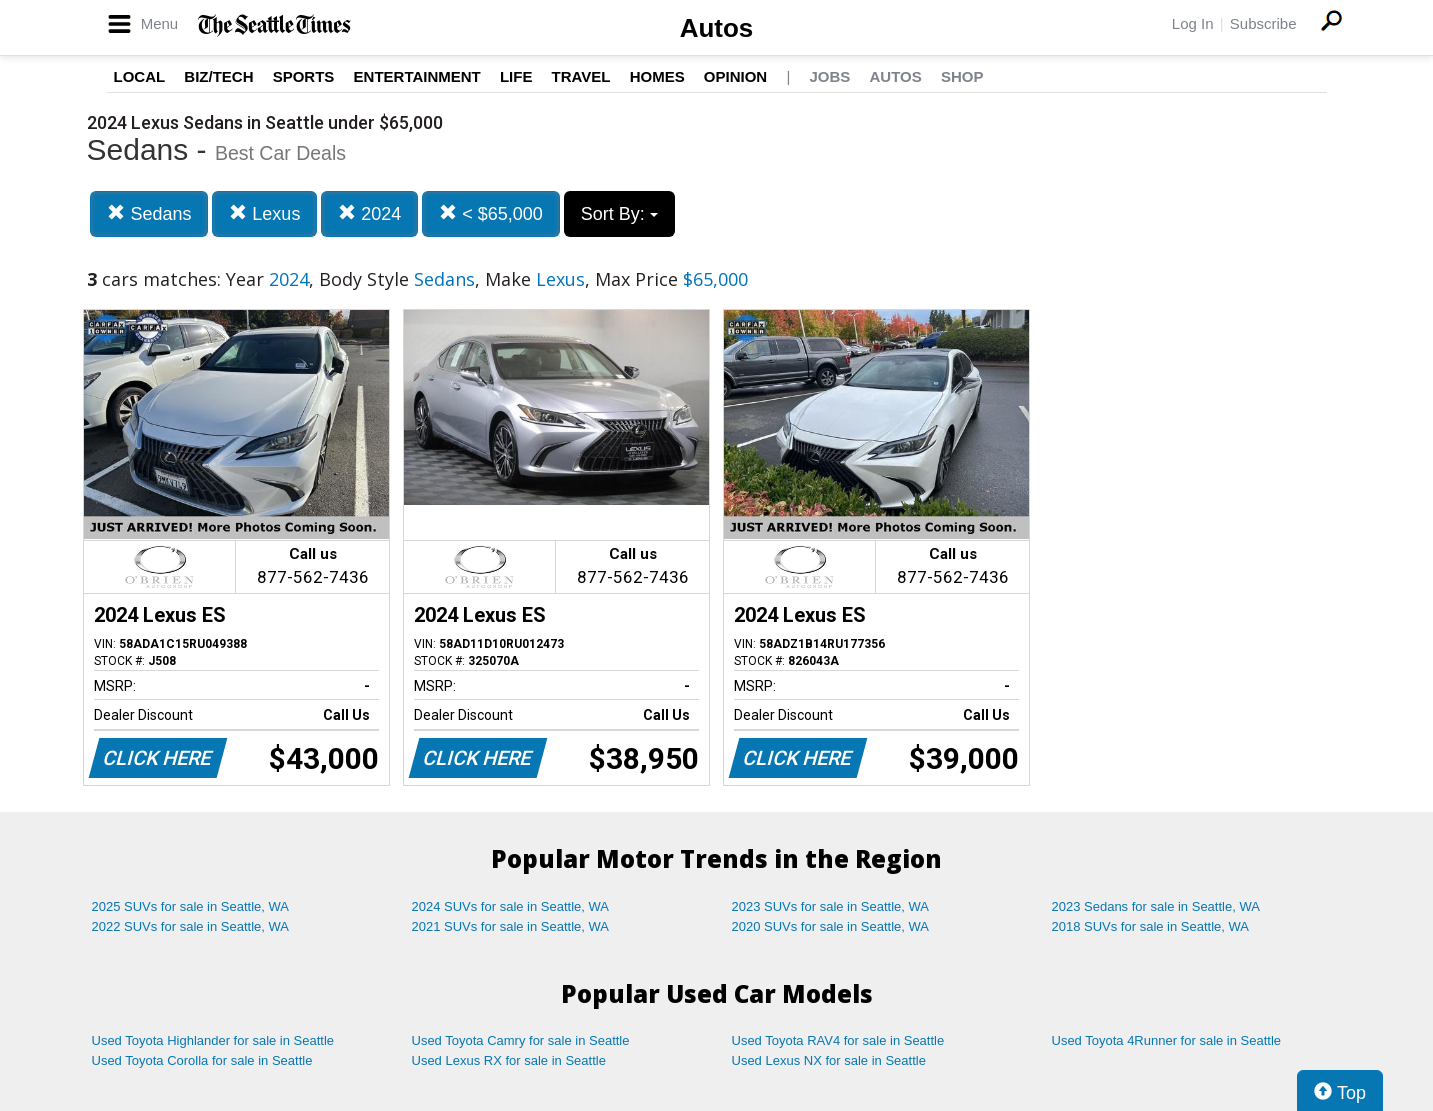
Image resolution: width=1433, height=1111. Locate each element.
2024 (369, 213)
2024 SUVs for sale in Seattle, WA (511, 906)
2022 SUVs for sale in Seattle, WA (191, 926)
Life (516, 76)
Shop (962, 76)
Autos (717, 28)
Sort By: (619, 214)
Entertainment (417, 76)
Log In (1193, 23)
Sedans (149, 213)
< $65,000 (491, 213)
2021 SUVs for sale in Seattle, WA (511, 926)
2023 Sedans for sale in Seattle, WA (1156, 906)
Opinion (735, 76)
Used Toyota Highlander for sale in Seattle (213, 1040)
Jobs (829, 76)
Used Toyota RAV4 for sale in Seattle (838, 1040)
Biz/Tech (218, 76)
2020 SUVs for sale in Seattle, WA (831, 926)
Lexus (264, 213)
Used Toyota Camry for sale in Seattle (521, 1040)
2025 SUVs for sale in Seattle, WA (191, 906)
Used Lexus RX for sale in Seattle (509, 1060)
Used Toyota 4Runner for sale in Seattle (1167, 1040)
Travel (581, 76)
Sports (304, 76)
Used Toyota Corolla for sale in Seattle (202, 1060)
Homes (657, 76)
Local (140, 76)
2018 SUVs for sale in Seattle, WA (1151, 926)
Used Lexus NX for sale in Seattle (829, 1060)
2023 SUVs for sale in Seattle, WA (831, 906)
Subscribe (1263, 23)
